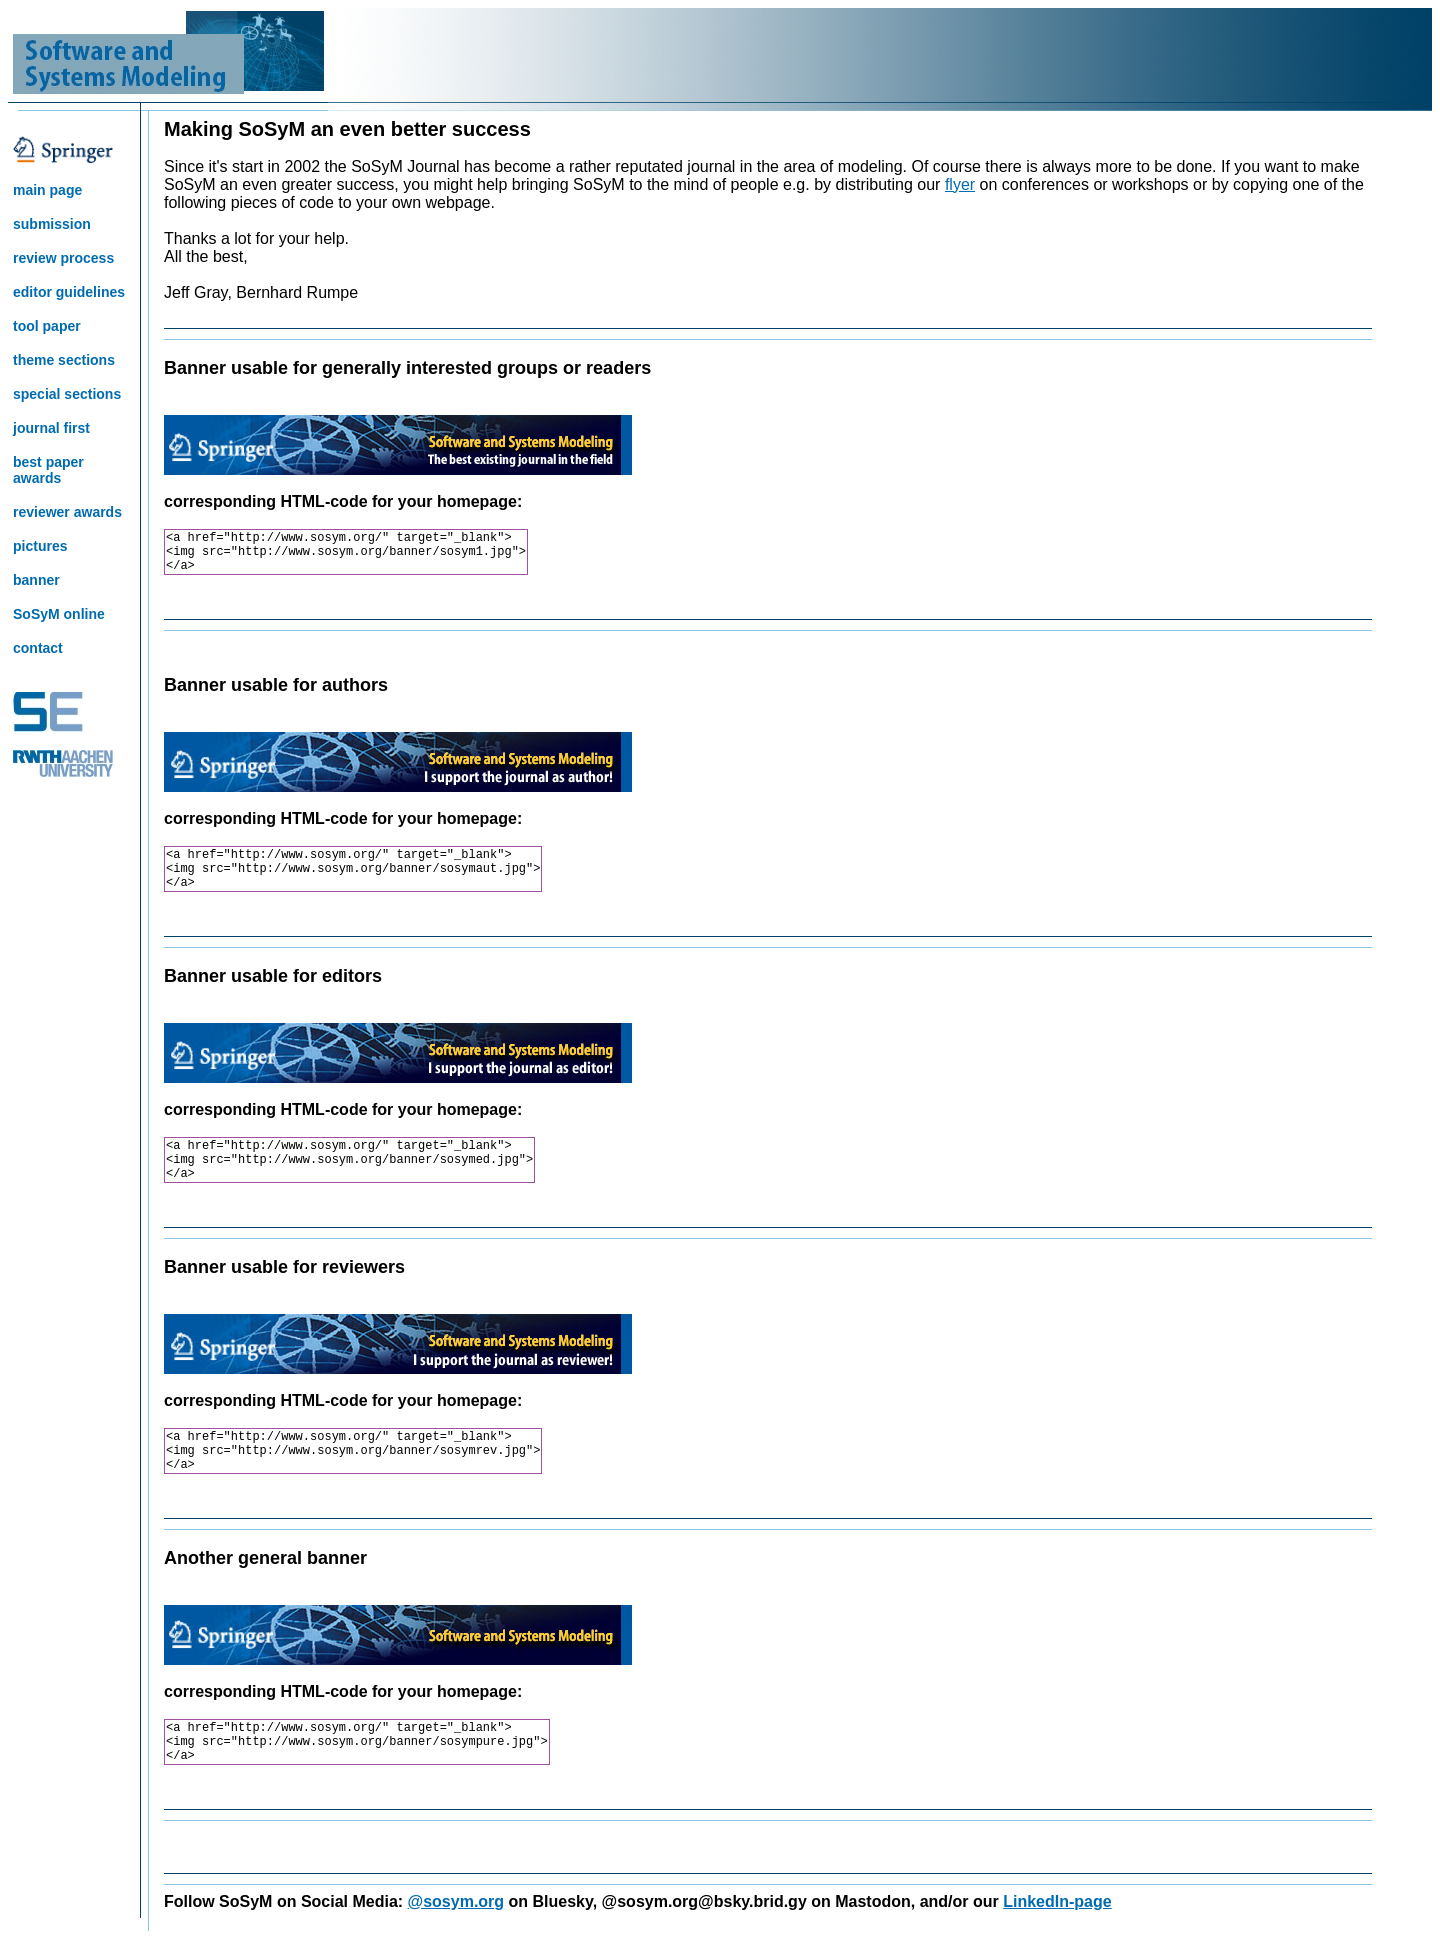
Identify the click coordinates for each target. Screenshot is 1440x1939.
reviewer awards (67, 512)
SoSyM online (59, 614)
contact (38, 648)
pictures (40, 546)
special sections (67, 394)
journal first (51, 428)
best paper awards (48, 470)
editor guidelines (69, 292)
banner (36, 580)
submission (52, 224)
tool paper (47, 326)
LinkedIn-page (1057, 1901)
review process (63, 258)
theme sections (64, 360)
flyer (960, 184)
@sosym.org (456, 1901)
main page (47, 190)
